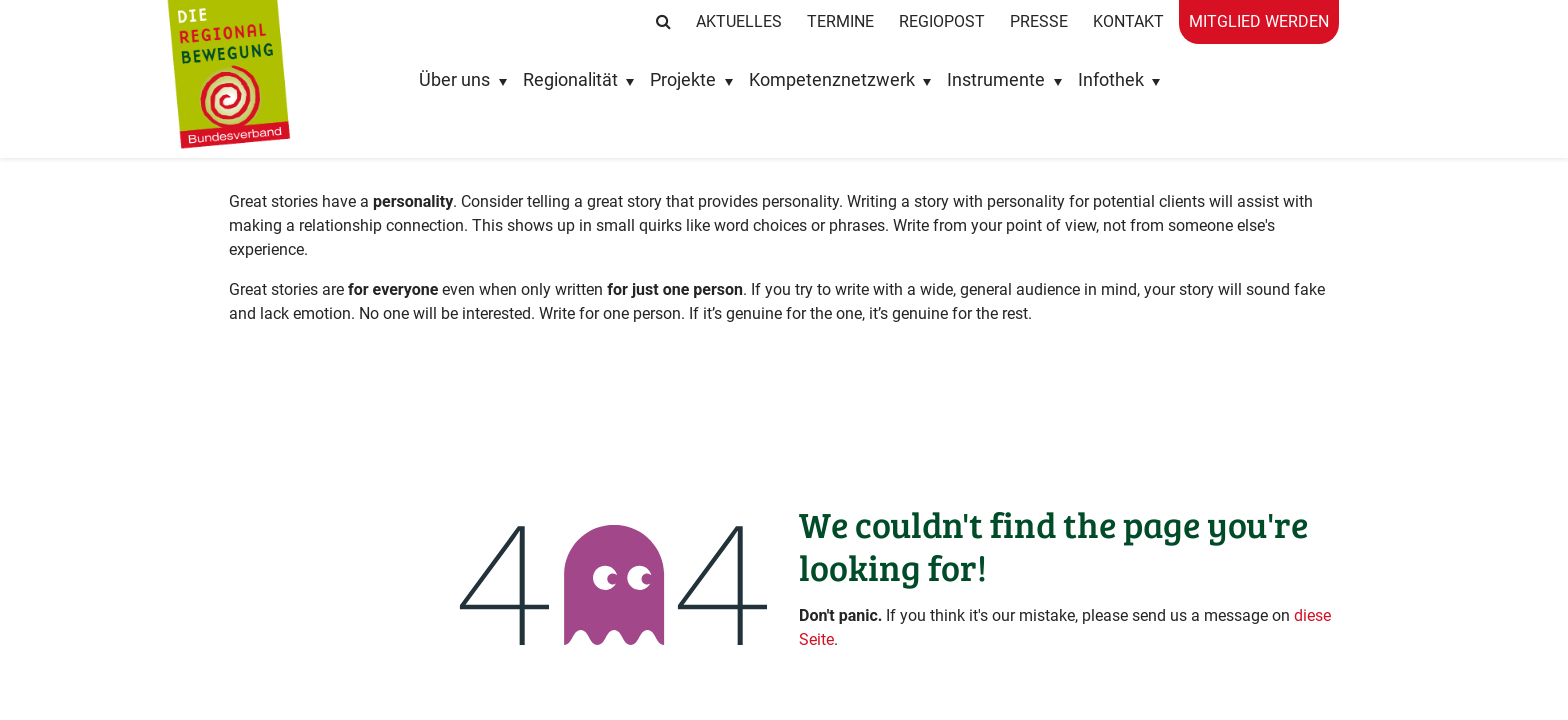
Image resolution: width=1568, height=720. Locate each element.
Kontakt (1128, 21)
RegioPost (942, 21)
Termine (840, 21)
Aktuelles (739, 21)
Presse (1039, 21)
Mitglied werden (1259, 21)
